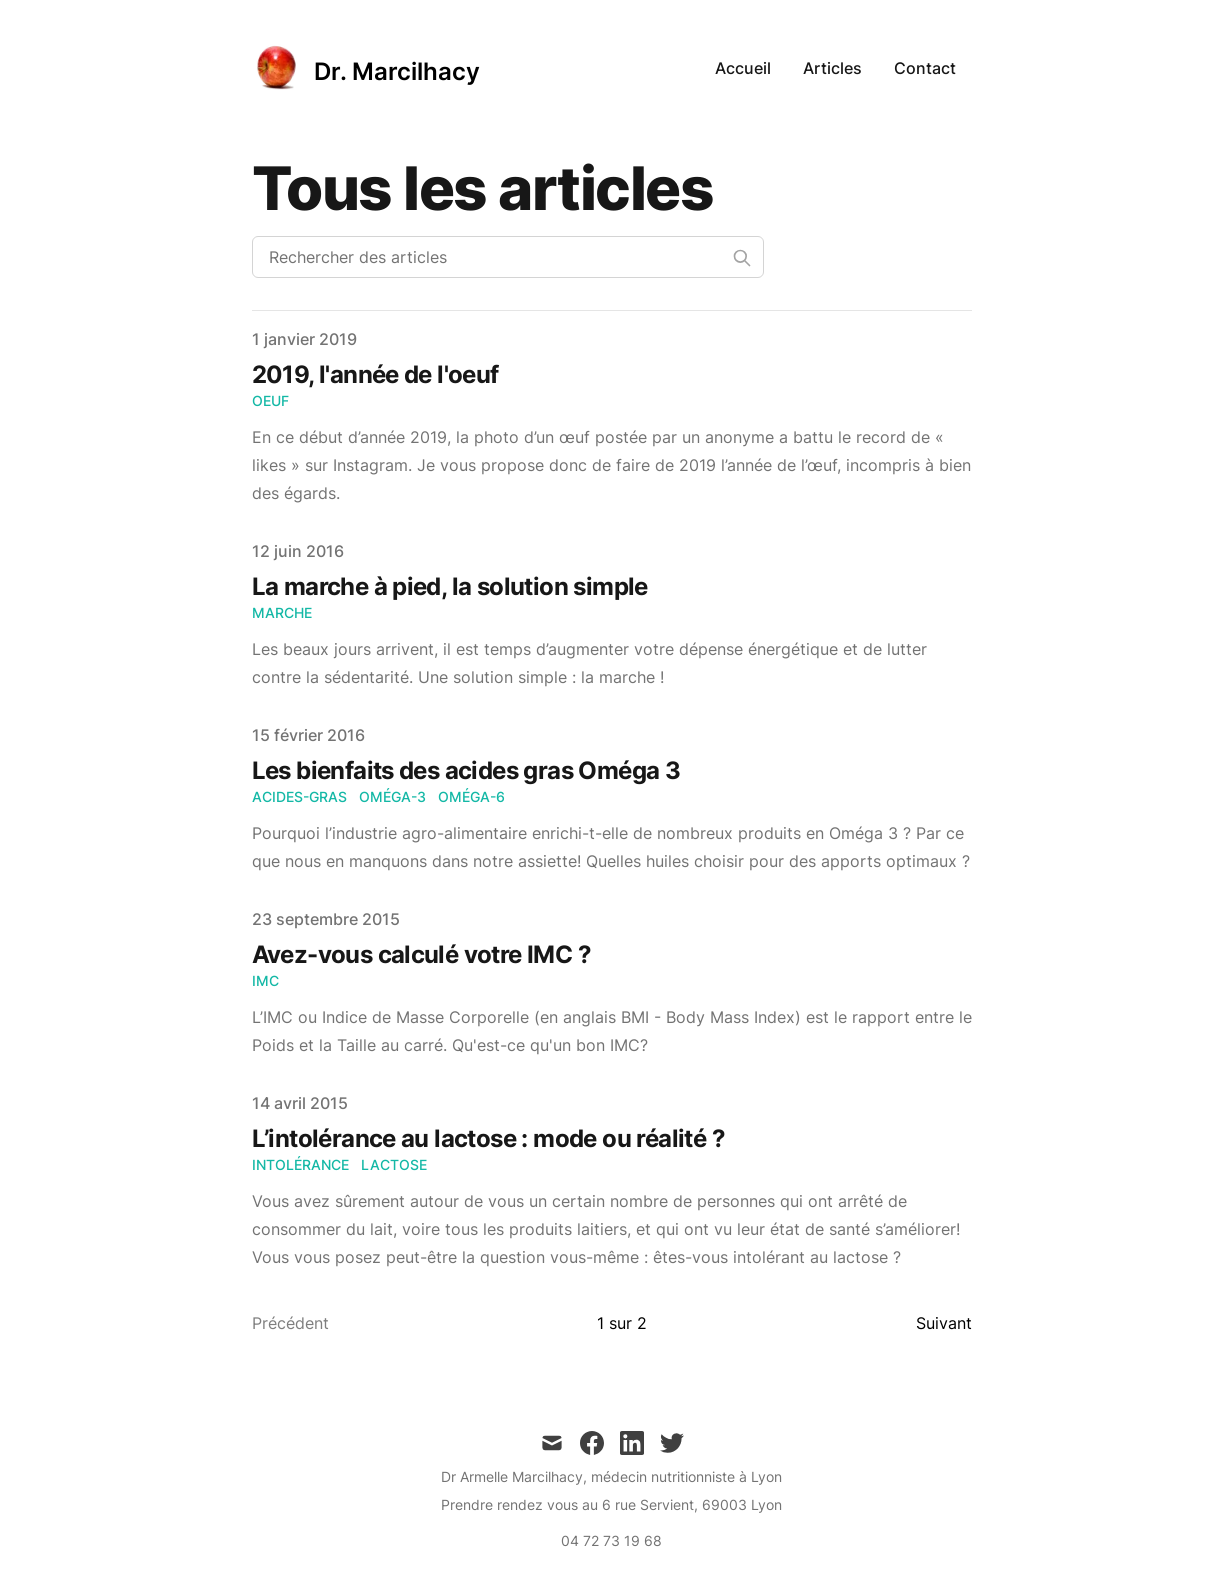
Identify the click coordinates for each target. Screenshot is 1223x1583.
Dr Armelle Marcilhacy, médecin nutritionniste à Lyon (611, 1476)
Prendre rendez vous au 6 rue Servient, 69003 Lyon (611, 1504)
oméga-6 (471, 796)
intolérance (300, 1164)
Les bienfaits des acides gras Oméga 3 (466, 770)
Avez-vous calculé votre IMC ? (422, 954)
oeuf (270, 400)
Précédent (290, 1323)
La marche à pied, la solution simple (450, 586)
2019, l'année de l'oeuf (375, 374)
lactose (394, 1164)
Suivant (944, 1323)
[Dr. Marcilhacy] (366, 68)
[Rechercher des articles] (508, 257)
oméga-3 (392, 796)
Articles (832, 68)
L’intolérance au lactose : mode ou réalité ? (489, 1138)
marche (282, 612)
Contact (925, 68)
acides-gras (299, 796)
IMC (265, 980)
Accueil (743, 68)
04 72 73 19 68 (611, 1540)
